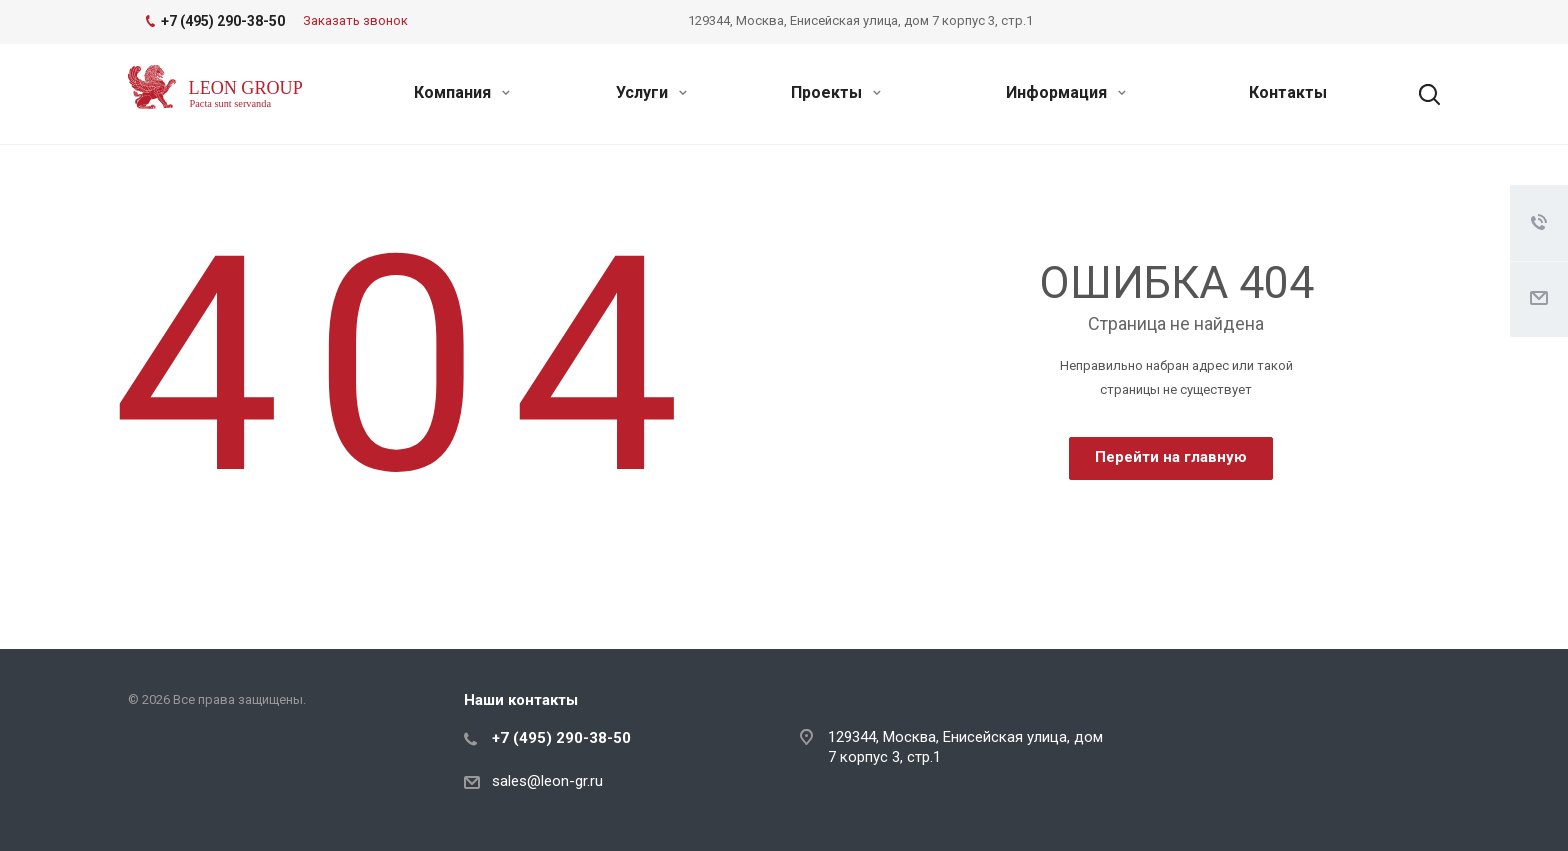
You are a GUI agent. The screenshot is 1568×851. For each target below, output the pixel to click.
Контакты (1288, 92)
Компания (462, 92)
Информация (1066, 92)
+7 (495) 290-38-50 (561, 738)
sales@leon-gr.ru (547, 781)
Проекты (836, 92)
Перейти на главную (1171, 457)
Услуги (651, 92)
